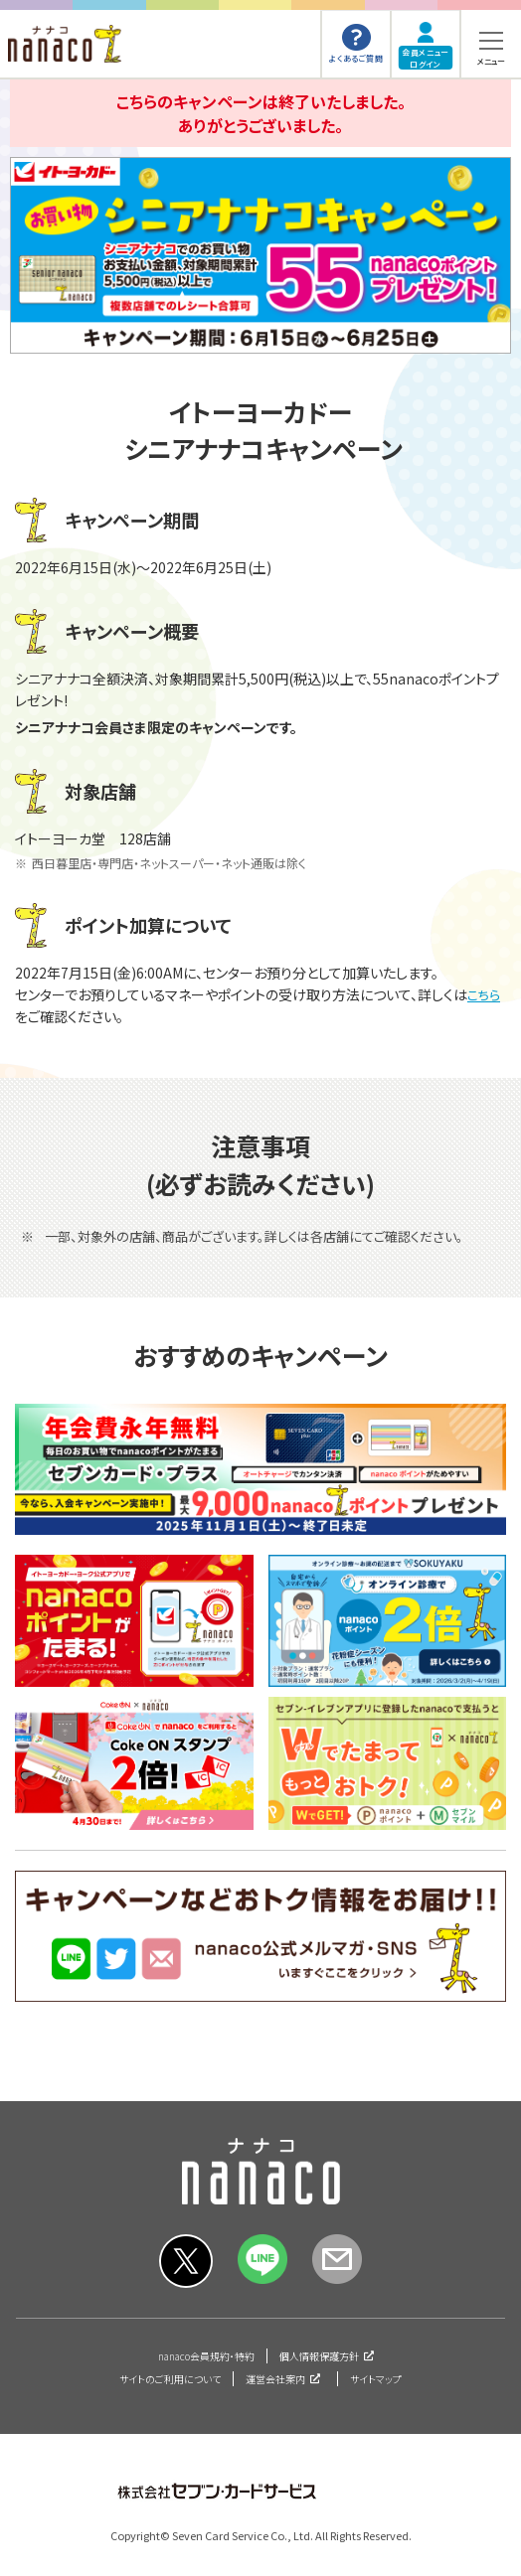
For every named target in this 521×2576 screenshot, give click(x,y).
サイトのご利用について (170, 2378)
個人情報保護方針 (319, 2356)
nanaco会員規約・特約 (206, 2356)
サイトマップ (376, 2378)
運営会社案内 (275, 2378)
